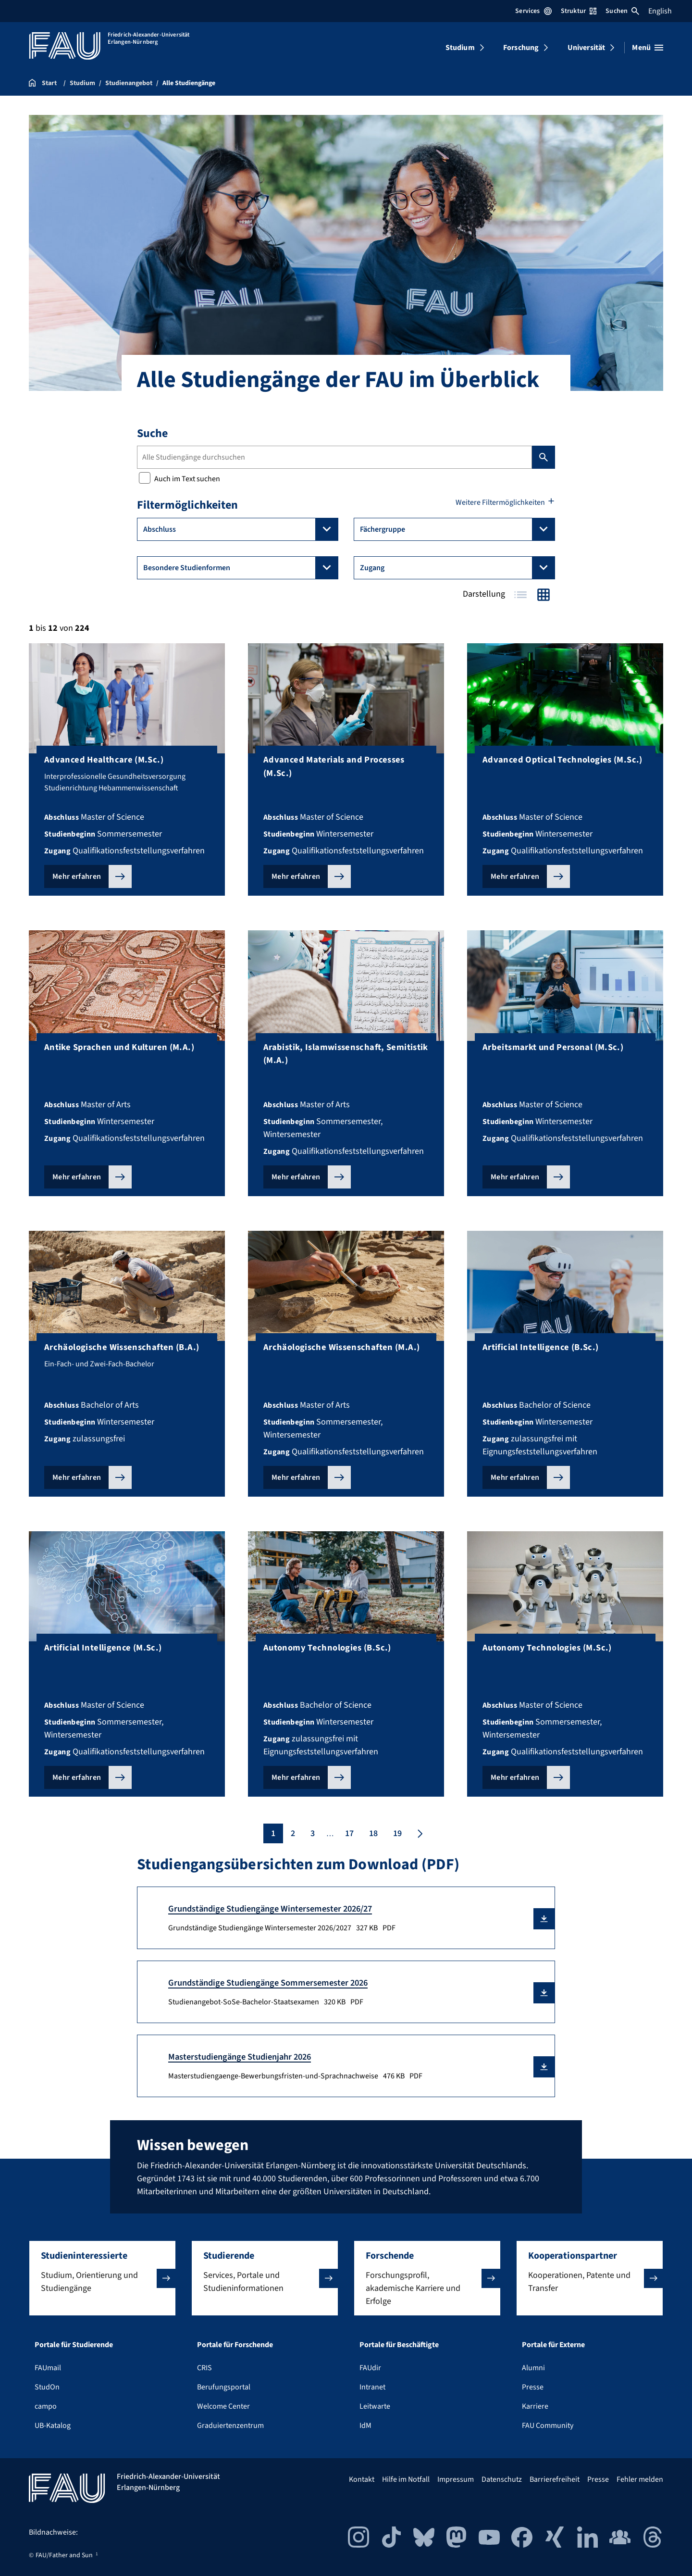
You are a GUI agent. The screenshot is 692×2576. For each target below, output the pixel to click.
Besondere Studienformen (240, 567)
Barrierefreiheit (555, 2479)
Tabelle (520, 594)
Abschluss (240, 529)
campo (46, 2406)
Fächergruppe (457, 529)
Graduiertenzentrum (230, 2425)
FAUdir (370, 2368)
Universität (587, 47)
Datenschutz (502, 2479)
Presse (533, 2387)
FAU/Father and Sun (64, 2555)
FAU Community (547, 2425)
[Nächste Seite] (419, 1833)
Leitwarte (374, 2406)
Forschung (521, 47)
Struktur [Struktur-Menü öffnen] (578, 11)
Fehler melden (640, 2479)
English (660, 11)
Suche (152, 433)
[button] (544, 1918)
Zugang (457, 567)
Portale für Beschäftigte (399, 2344)
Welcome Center (223, 2406)
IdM (365, 2425)
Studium (460, 47)
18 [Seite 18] (373, 1833)
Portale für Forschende (235, 2344)
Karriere (535, 2406)
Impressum (455, 2479)
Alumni (533, 2368)
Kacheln (543, 594)
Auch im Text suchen (179, 479)
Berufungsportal (223, 2387)
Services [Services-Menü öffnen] (533, 11)
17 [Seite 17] (349, 1833)
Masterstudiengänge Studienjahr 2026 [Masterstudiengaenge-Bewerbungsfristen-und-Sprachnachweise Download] (239, 2057)
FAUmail (48, 2368)
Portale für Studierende (74, 2344)
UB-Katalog (53, 2425)
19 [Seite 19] (397, 1833)
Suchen (622, 11)
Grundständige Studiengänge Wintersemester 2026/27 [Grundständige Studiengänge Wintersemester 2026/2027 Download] (270, 1908)
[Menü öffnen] (647, 47)
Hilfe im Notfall (406, 2479)
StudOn (47, 2387)
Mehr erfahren (76, 876)
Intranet (372, 2387)
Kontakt (361, 2479)
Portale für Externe (553, 2344)
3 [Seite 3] (312, 1833)
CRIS (204, 2368)
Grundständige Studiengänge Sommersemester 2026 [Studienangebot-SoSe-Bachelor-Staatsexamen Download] (268, 1982)
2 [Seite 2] (293, 1833)
